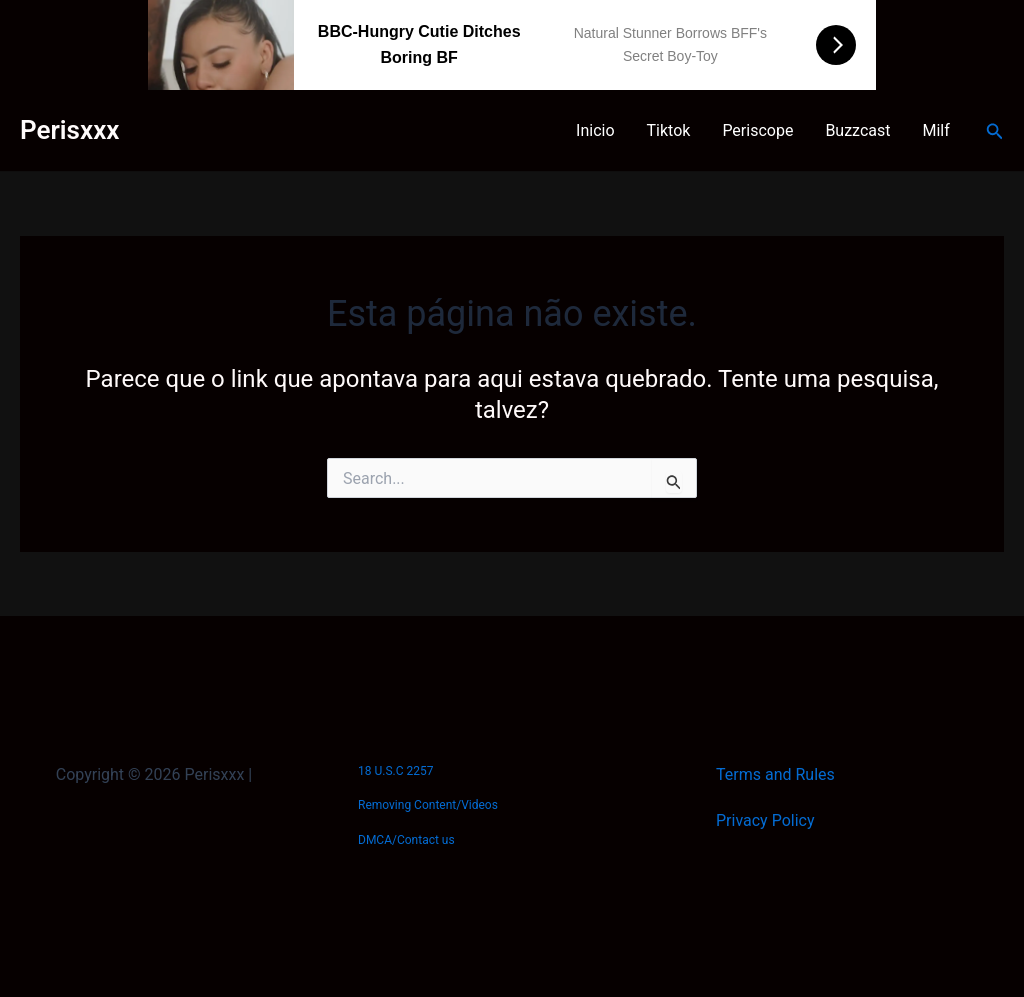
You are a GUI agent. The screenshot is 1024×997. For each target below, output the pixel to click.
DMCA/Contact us (406, 840)
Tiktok (669, 130)
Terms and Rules (775, 774)
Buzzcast (857, 130)
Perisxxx (69, 130)
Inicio (595, 130)
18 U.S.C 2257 (395, 771)
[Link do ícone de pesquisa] (995, 131)
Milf (936, 130)
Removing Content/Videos (428, 805)
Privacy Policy (765, 820)
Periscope (757, 130)
